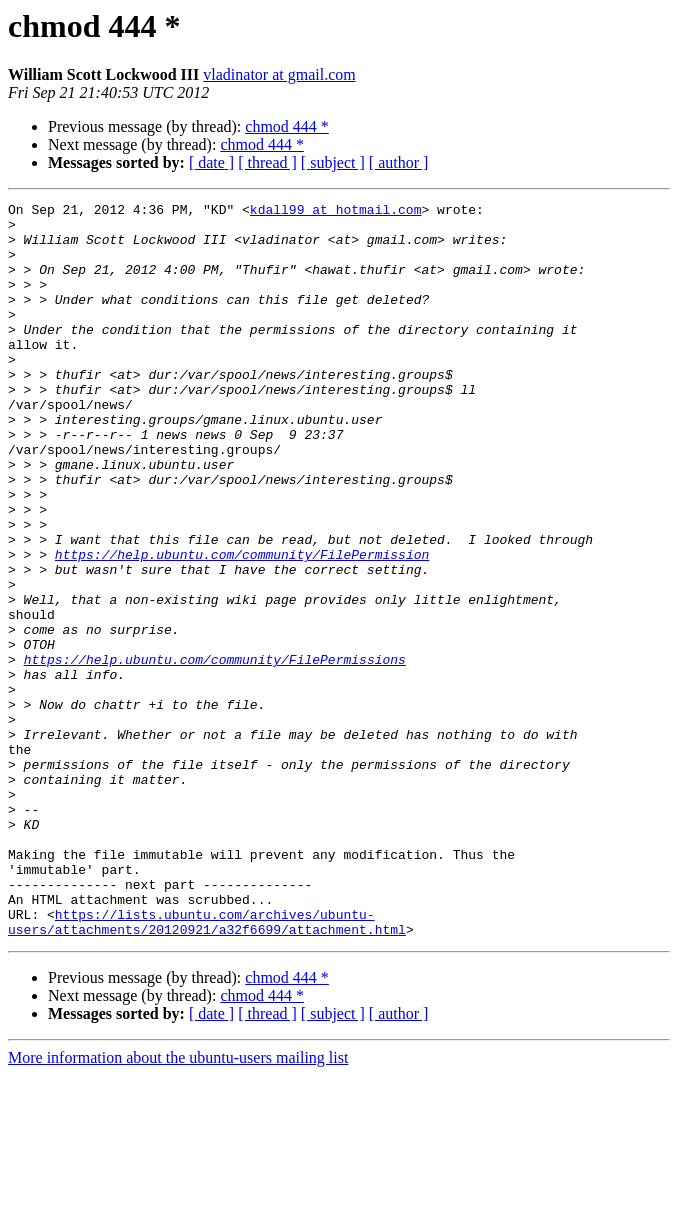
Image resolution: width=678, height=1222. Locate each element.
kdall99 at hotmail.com (336, 212)
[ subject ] (333, 162)
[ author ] (399, 162)
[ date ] (211, 162)
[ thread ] (267, 162)
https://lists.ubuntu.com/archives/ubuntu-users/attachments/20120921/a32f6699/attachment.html (207, 1067)
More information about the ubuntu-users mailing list (178, 1204)
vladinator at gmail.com (279, 74)
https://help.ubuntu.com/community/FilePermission (242, 626)
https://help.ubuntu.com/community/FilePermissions (215, 752)
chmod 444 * (287, 126)
